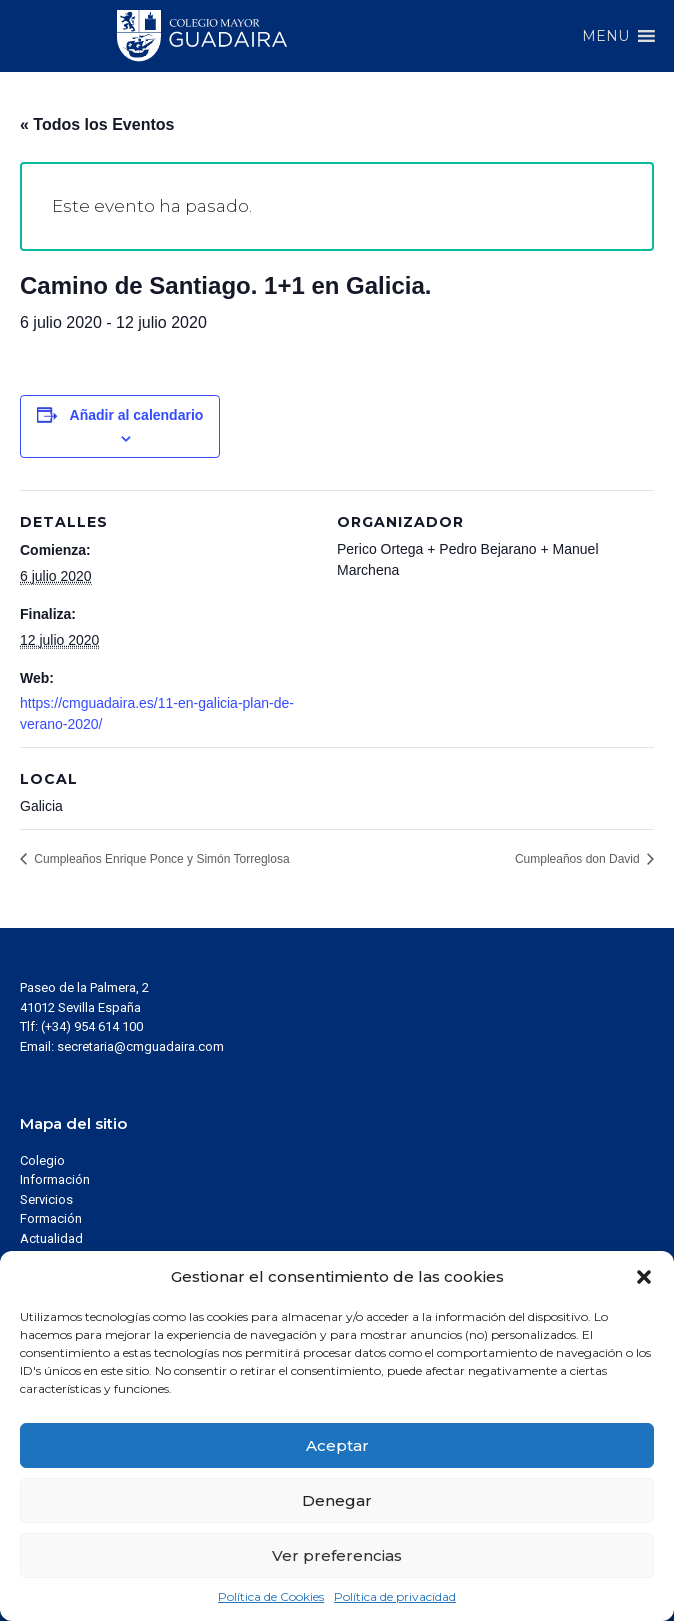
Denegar (337, 1500)
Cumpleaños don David (579, 859)
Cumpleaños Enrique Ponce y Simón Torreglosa (160, 859)
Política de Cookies (271, 1596)
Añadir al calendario (137, 415)
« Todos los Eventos (97, 124)
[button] (644, 1277)
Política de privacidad (395, 1596)
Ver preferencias (337, 1555)
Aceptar (337, 1445)
